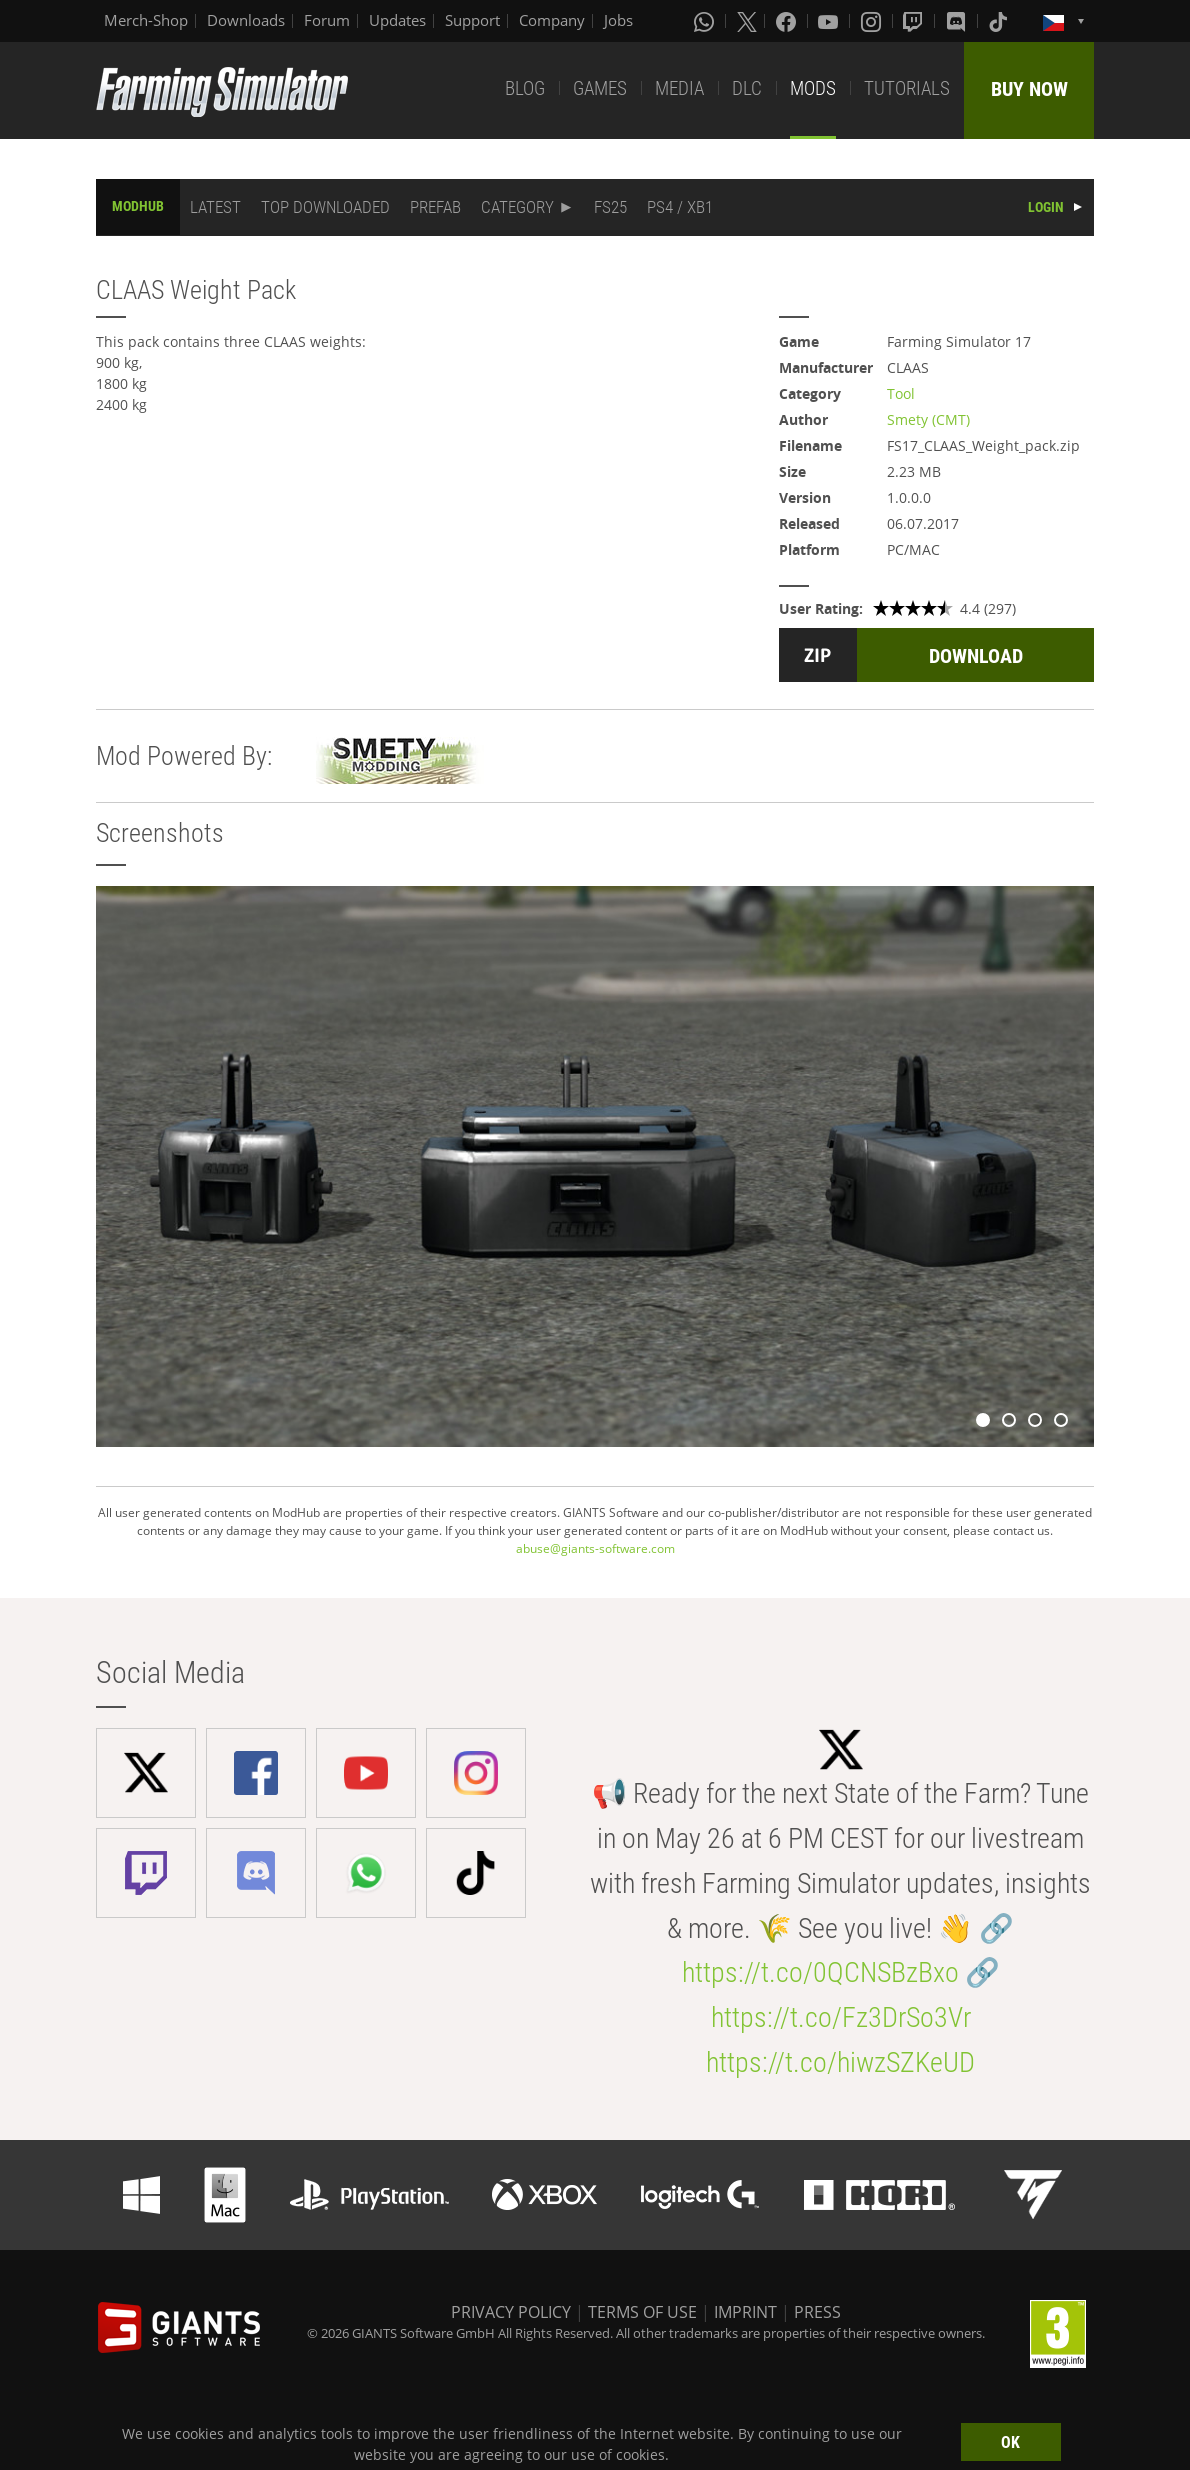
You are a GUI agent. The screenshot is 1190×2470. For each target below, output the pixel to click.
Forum (327, 20)
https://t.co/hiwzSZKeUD (840, 2062)
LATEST (215, 207)
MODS (813, 88)
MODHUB (138, 206)
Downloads (246, 20)
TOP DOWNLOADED (325, 207)
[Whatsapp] (706, 21)
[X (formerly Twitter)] (747, 21)
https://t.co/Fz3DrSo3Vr (841, 2017)
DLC (747, 88)
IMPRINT (745, 2312)
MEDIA (679, 88)
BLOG (525, 88)
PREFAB (435, 207)
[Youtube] (830, 21)
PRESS (817, 2312)
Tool (901, 393)
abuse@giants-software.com (595, 1548)
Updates (397, 20)
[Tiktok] (1000, 21)
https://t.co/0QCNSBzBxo (820, 1972)
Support (472, 20)
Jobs (618, 20)
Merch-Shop (146, 20)
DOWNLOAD (976, 656)
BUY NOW (1029, 89)
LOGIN (1046, 207)
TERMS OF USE (642, 2312)
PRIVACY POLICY (511, 2312)
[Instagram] (873, 21)
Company (552, 20)
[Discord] (958, 21)
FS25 (610, 207)
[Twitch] (915, 21)
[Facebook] (788, 21)
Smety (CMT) (928, 419)
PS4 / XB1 (680, 207)
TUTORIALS (907, 88)
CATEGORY (517, 207)
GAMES (600, 88)
